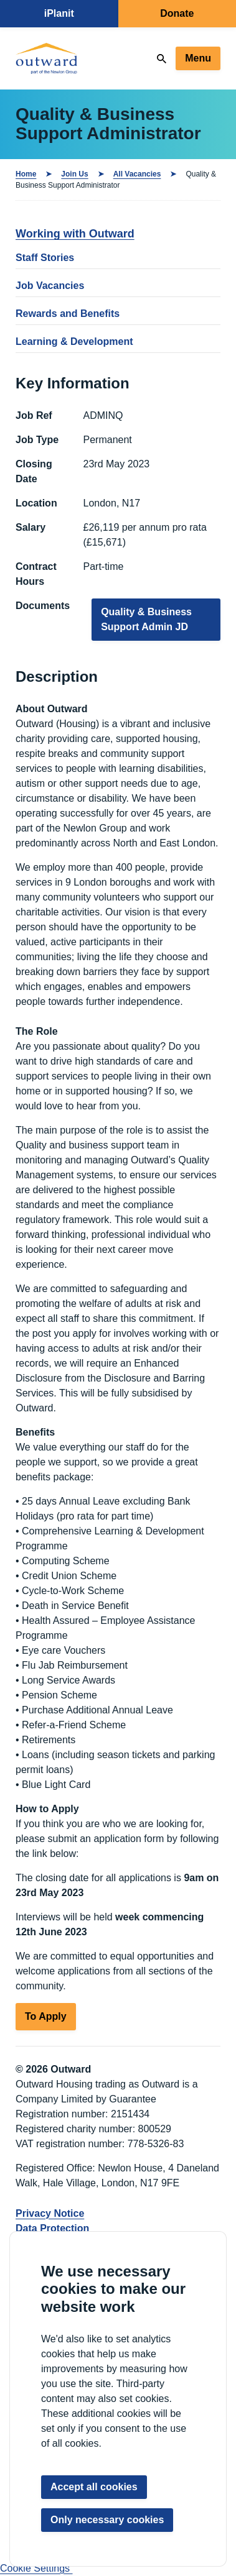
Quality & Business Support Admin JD (146, 619)
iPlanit (59, 13)
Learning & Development (74, 341)
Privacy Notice (50, 2213)
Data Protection (52, 2228)
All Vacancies (137, 174)
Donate (177, 13)
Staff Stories (45, 257)
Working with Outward (75, 233)
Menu (198, 58)
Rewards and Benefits (68, 313)
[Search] (161, 58)
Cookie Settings (36, 2568)
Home (26, 174)
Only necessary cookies (107, 2519)
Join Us (74, 174)
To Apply (46, 2016)
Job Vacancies (50, 285)
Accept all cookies (94, 2487)
